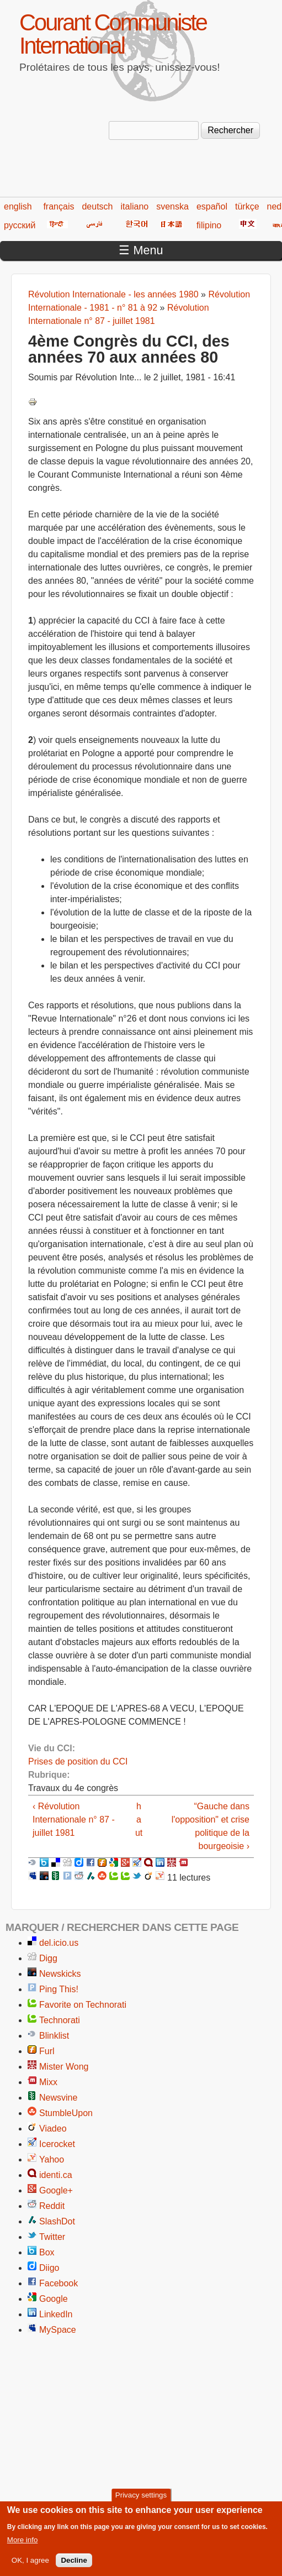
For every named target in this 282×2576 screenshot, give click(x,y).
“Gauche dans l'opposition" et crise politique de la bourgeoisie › (210, 1826)
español (211, 206)
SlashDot (57, 2221)
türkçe (247, 206)
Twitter (52, 2237)
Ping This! (58, 1989)
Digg (48, 1958)
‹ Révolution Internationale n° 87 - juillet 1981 (74, 1819)
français (58, 206)
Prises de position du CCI (78, 1761)
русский (19, 225)
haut (138, 1819)
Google (53, 2298)
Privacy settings (141, 2500)
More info (22, 2545)
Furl (47, 2051)
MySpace (57, 2329)
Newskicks (60, 1973)
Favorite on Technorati (82, 2004)
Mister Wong (64, 2066)
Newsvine (58, 2097)
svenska (172, 206)
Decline (74, 2565)
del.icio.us (58, 1942)
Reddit (52, 2206)
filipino (208, 225)
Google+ (56, 2190)
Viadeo (53, 2128)
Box (47, 2252)
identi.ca (55, 2175)
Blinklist (54, 2035)
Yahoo (51, 2159)
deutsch (97, 206)
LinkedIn (56, 2314)
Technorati (59, 2020)
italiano (135, 206)
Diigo (49, 2268)
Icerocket (57, 2144)
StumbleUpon (66, 2113)
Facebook (58, 2283)
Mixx (48, 2082)
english (18, 206)
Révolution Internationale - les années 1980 (113, 294)
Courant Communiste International (112, 34)
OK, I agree (30, 2565)
